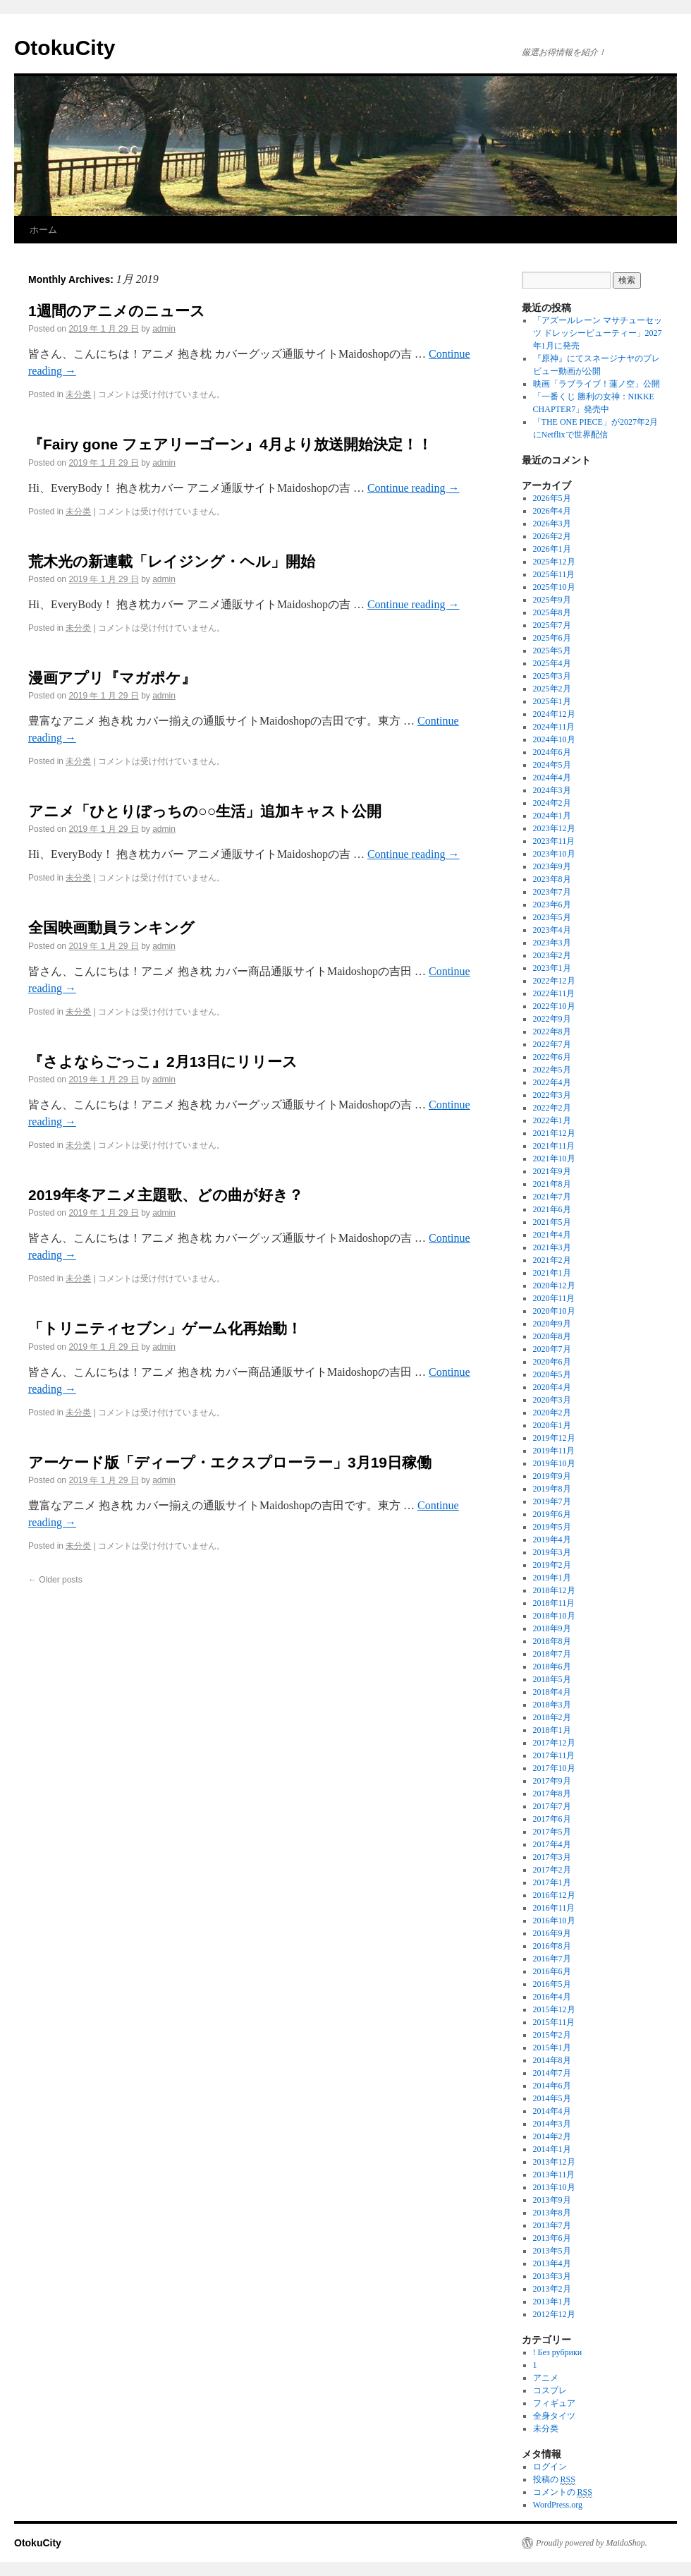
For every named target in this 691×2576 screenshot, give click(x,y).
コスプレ (550, 2390)
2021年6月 (552, 1209)
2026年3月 (552, 523)
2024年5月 (552, 765)
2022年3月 (552, 1095)
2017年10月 (554, 1768)
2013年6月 (552, 2238)
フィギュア (554, 2403)
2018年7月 (552, 1654)
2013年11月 (554, 2174)
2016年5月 (552, 1984)
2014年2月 (552, 2136)
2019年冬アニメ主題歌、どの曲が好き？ (165, 1195)
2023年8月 (552, 879)
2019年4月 (552, 1539)
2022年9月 (552, 1019)
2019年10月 (554, 1463)
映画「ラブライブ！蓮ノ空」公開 (596, 384)
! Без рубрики (557, 2352)
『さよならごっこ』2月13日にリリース (163, 1061)
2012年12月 (554, 2314)
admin (164, 329)
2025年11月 (554, 574)
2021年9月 (552, 1171)
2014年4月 (552, 2111)
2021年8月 (552, 1184)
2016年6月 (552, 1971)
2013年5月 (552, 2251)
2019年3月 (552, 1552)
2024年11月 (554, 727)
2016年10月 (554, 1920)
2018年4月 (552, 1692)
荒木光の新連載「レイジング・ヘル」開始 (171, 561)
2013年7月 (552, 2225)
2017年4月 (552, 1844)
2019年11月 (554, 1451)
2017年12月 (554, 1743)
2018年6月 (552, 1666)
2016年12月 (554, 1895)
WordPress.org (557, 2505)
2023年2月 (552, 955)
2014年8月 (552, 2060)
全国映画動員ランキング (111, 927)
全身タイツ (554, 2416)
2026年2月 (552, 536)
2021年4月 (552, 1235)
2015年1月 (552, 2047)
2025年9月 (552, 600)
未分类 (78, 394)
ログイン (550, 2467)
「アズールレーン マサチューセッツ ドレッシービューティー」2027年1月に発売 (597, 333)
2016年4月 (552, 1997)
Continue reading (413, 488)
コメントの (562, 2492)
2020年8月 (552, 1336)
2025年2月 (552, 689)
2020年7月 (552, 1349)
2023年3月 (552, 943)
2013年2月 (552, 2289)
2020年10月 (554, 1311)
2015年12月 (554, 2009)
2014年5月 (552, 2098)
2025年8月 (552, 612)
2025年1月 (552, 701)
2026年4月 (552, 511)
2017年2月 (552, 1870)
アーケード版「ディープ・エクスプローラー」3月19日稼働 (230, 1462)
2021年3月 (552, 1247)
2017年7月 (552, 1806)
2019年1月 (552, 1578)
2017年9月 (552, 1781)
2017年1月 (552, 1882)
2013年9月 (552, 2200)
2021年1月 (552, 1273)
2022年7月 (552, 1044)
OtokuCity (64, 47)
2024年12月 (554, 714)
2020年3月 (552, 1400)
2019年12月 (554, 1438)
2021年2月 (552, 1260)
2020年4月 (552, 1387)
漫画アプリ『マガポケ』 (112, 678)
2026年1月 (552, 549)
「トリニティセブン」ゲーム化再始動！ (165, 1328)
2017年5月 (552, 1832)
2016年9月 (552, 1933)
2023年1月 (552, 968)
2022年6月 (552, 1057)
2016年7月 (552, 1959)
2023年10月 (554, 854)
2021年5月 (552, 1222)
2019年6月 (552, 1514)
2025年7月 (552, 625)
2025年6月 (552, 638)
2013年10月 (554, 2187)
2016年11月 (554, 1908)
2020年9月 (552, 1324)
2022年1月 (552, 1120)
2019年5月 (552, 1527)
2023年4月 (552, 930)
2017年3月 (552, 1857)
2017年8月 (552, 1793)
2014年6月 (552, 2086)
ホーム (43, 229)
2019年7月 (552, 1501)
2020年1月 (552, 1425)
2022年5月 (552, 1070)
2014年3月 (552, 2124)
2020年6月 (552, 1362)
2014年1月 (552, 2149)
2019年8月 (552, 1489)
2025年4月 (552, 663)
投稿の (554, 2479)
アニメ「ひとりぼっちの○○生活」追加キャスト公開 (204, 811)
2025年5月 (552, 650)
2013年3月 (552, 2276)
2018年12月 (554, 1590)
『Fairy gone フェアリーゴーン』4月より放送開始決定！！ (230, 444)
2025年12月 (554, 562)
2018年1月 (552, 1730)
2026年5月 (552, 498)
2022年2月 (552, 1108)
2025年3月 (552, 676)
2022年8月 (552, 1031)
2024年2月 (552, 803)
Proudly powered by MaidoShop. (591, 2543)
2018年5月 (552, 1679)
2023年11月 (554, 841)
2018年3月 (552, 1705)
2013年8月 (552, 2213)
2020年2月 (552, 1412)
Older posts (55, 1580)
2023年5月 (552, 917)
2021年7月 (552, 1197)
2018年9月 (552, 1628)
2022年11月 (554, 993)
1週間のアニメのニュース (116, 311)
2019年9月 (552, 1476)
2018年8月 (552, 1641)
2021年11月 (554, 1146)
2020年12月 (554, 1285)
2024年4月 (552, 777)
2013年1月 (552, 2301)
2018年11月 (554, 1603)
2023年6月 (552, 904)
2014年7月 (552, 2073)
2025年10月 (554, 587)
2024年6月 (552, 752)
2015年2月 (552, 2035)
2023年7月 (552, 892)
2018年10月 (554, 1616)
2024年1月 (552, 816)
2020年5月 (552, 1374)
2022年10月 (554, 1006)
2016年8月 (552, 1946)
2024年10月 (554, 739)
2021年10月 (554, 1158)
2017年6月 (552, 1819)
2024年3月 (552, 790)
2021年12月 (554, 1133)
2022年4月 (552, 1082)
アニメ (545, 2378)
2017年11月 (554, 1755)
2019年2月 (552, 1565)
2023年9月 (552, 866)
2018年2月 (552, 1717)
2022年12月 (554, 981)
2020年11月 (554, 1298)
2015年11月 (554, 2022)
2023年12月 (554, 828)
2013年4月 (552, 2263)
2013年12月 (554, 2162)
